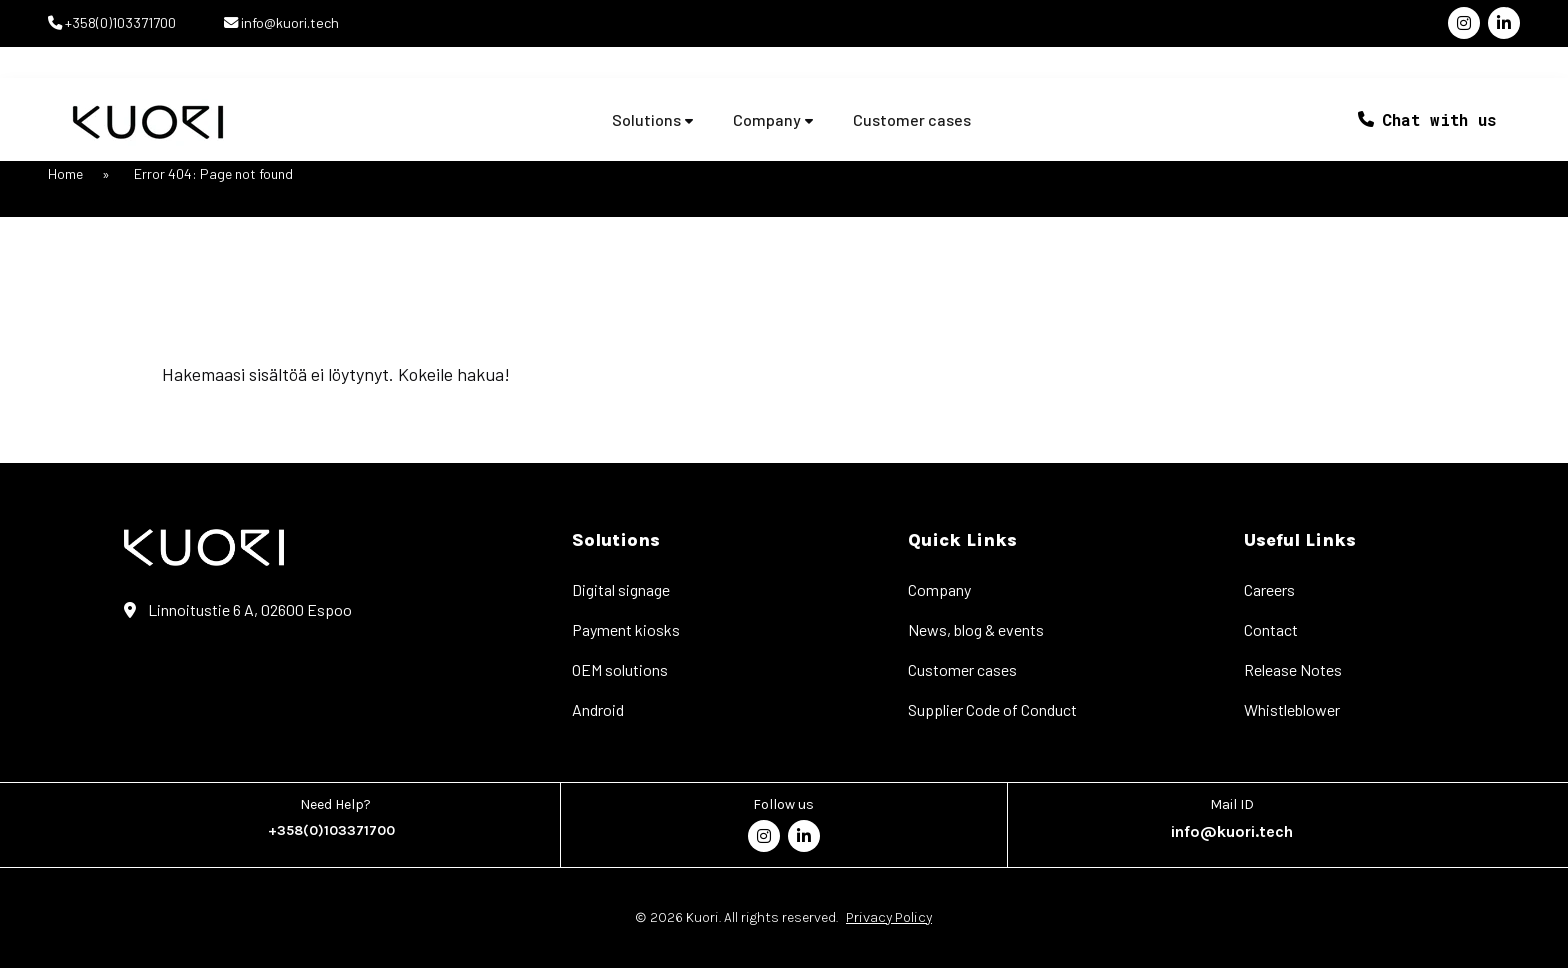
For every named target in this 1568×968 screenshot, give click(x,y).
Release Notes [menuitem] (1293, 669)
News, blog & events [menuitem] (976, 629)
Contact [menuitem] (1271, 629)
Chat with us (1439, 119)
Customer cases (912, 120)
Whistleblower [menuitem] (1292, 709)
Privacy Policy (889, 917)
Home (65, 173)
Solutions (646, 120)
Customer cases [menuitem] (962, 669)
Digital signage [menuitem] (621, 589)
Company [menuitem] (939, 589)
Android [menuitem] (598, 709)
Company (767, 120)
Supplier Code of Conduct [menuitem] (992, 709)
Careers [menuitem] (1269, 589)
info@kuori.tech (288, 22)
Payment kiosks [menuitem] (626, 629)
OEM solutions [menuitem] (620, 669)
